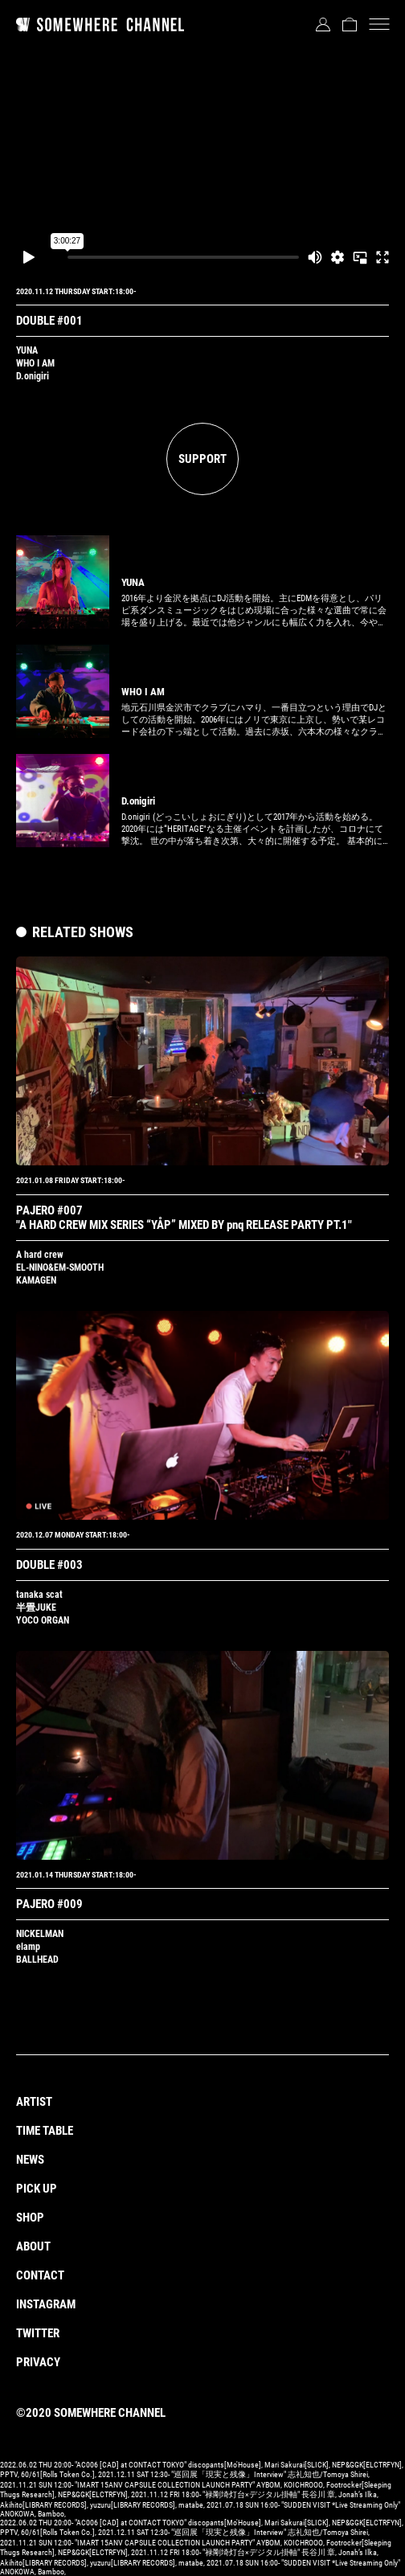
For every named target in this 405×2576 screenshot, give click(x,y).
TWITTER (37, 2333)
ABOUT (33, 2246)
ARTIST (34, 2102)
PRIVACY (38, 2362)
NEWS (30, 2159)
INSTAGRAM (46, 2304)
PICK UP (36, 2188)
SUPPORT (202, 459)
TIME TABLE (44, 2130)
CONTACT (40, 2275)
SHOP (30, 2217)
